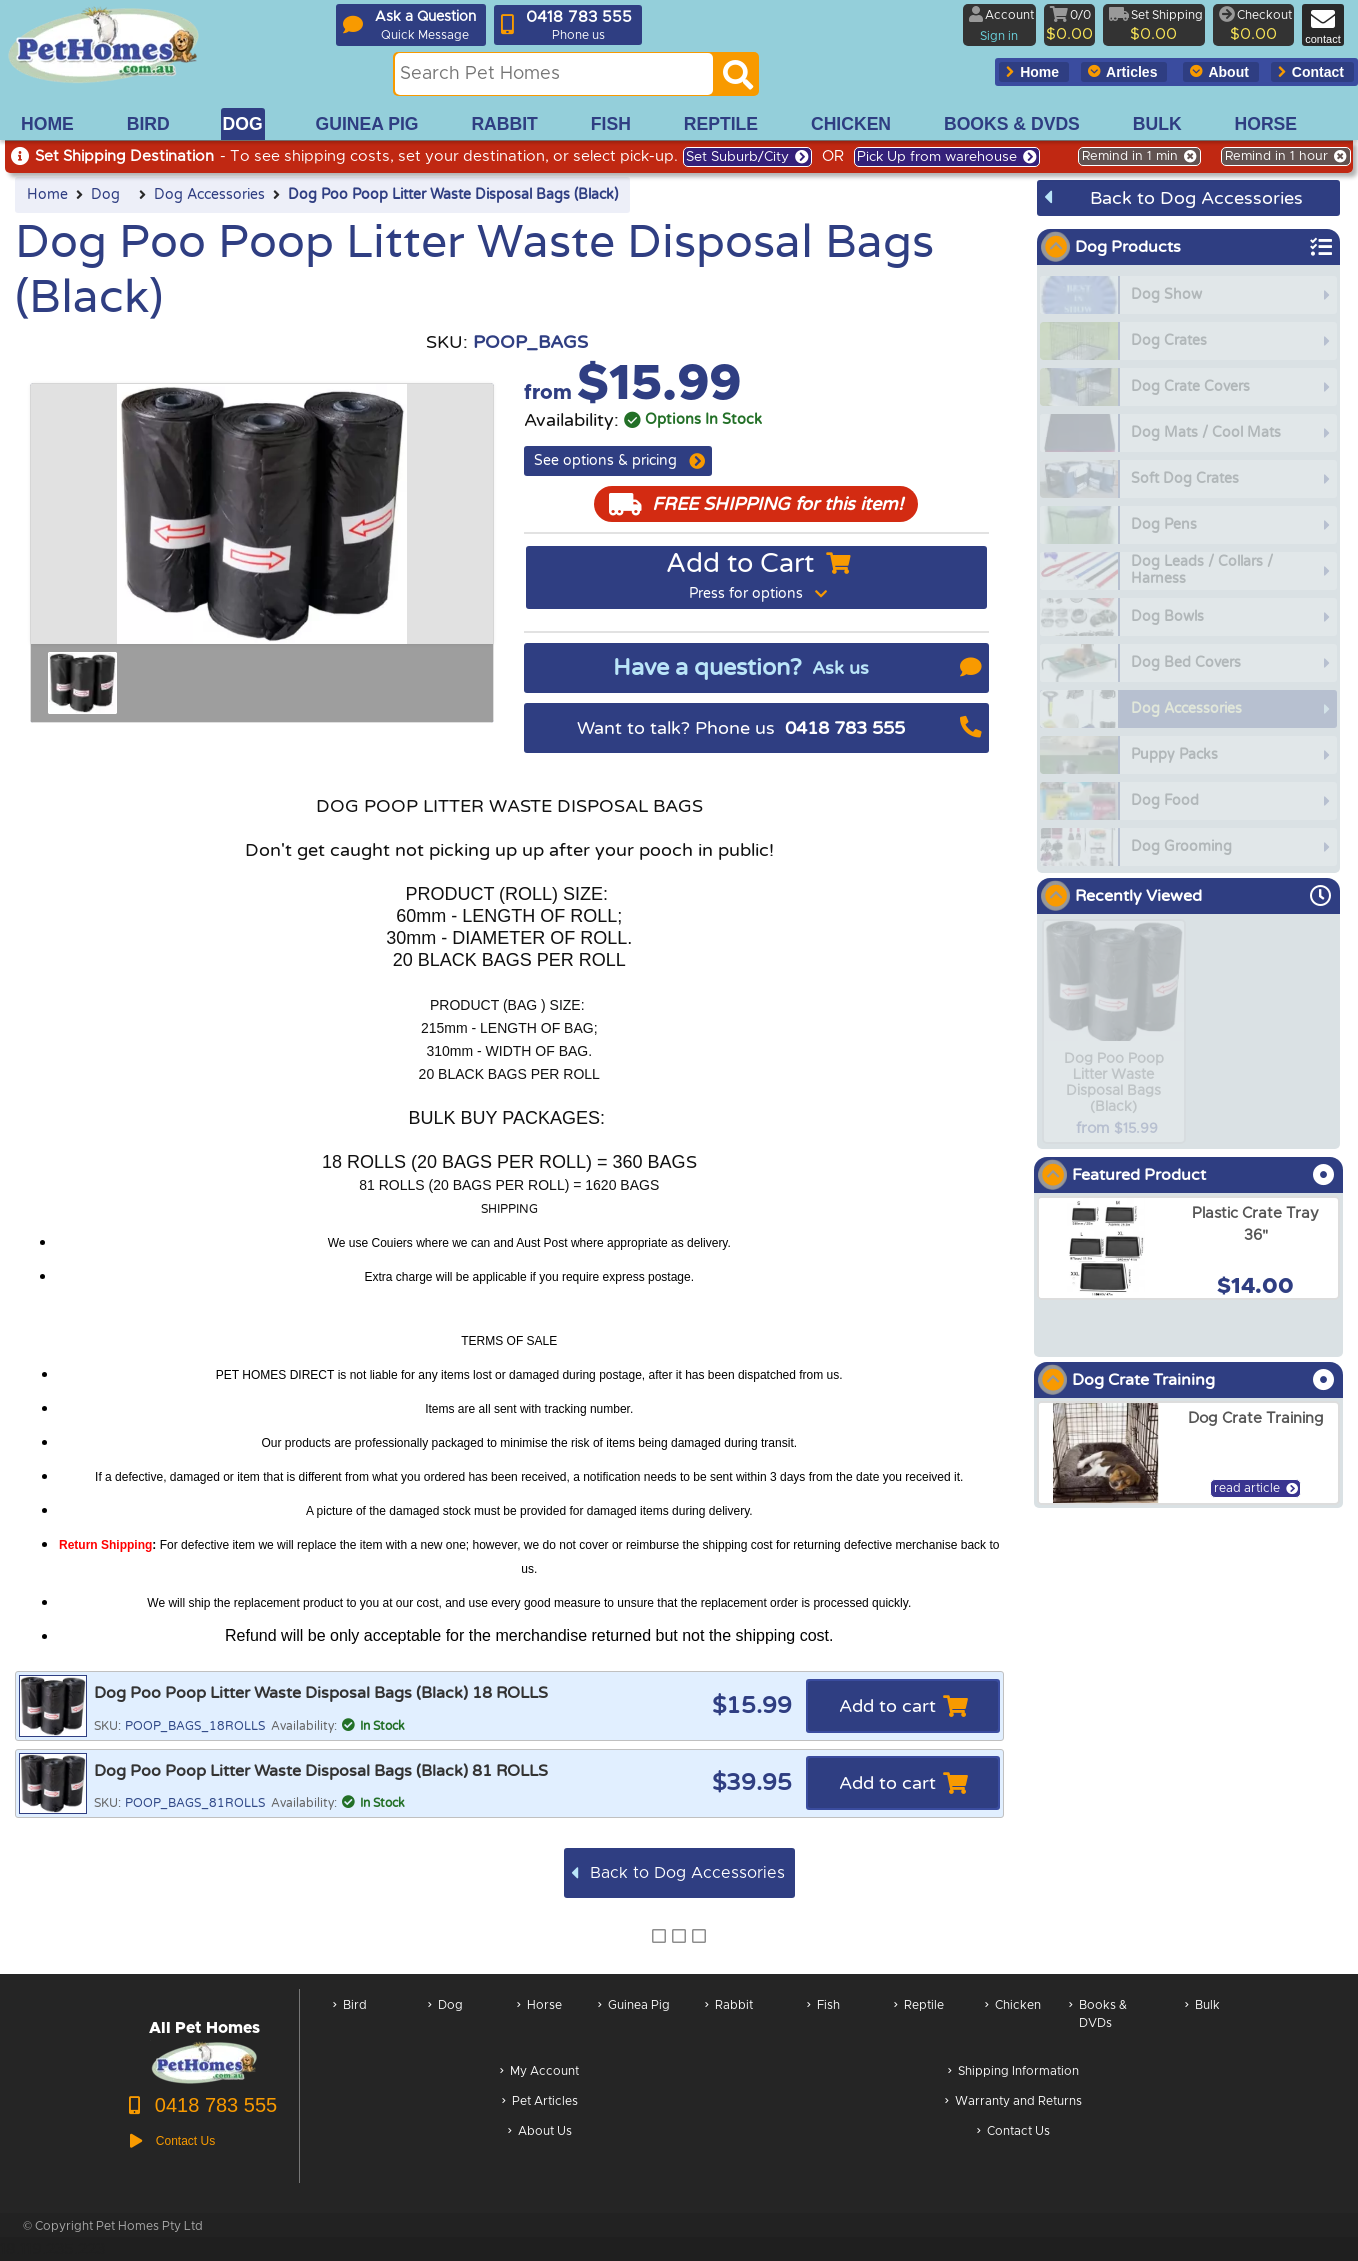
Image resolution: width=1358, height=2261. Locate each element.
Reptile (919, 2024)
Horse (539, 2024)
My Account (539, 2072)
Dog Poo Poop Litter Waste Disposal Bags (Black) (453, 195)
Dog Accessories (209, 195)
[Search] (738, 80)
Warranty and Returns (1013, 2102)
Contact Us (1013, 2132)
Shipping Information (1013, 2072)
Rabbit (729, 2024)
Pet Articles (540, 2102)
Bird (350, 2024)
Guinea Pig (634, 2024)
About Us (540, 2132)
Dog (105, 195)
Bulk (1202, 2024)
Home (47, 195)
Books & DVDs (1098, 2024)
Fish (823, 2024)
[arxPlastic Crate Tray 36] (1189, 1248)
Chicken (1013, 2024)
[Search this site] (554, 74)
